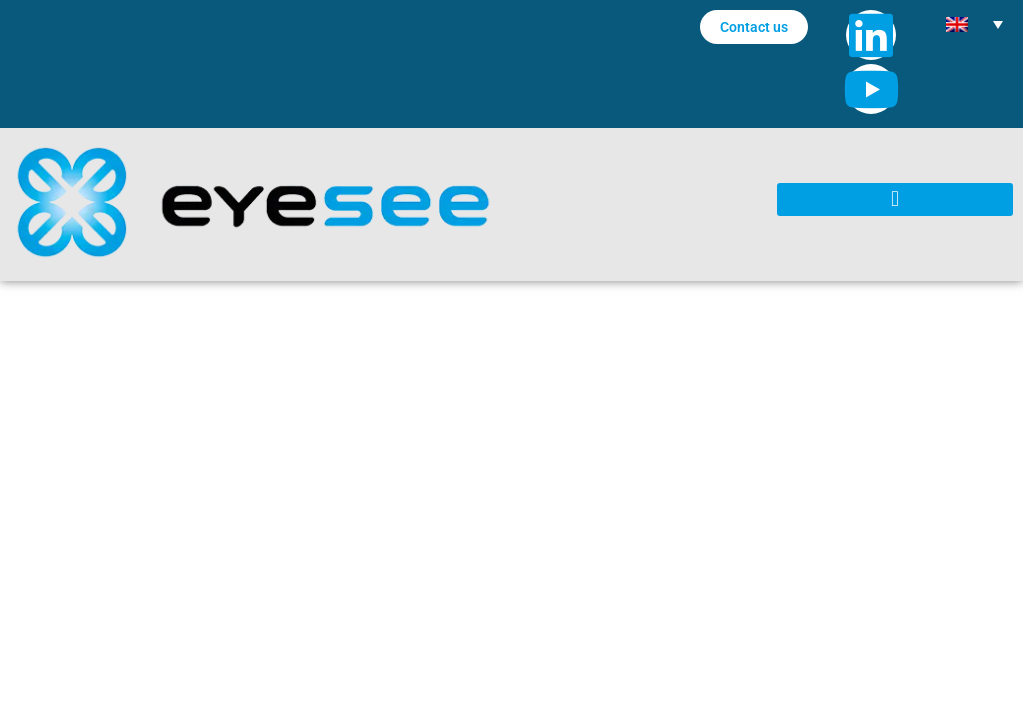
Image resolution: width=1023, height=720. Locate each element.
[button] (895, 199)
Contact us (754, 27)
